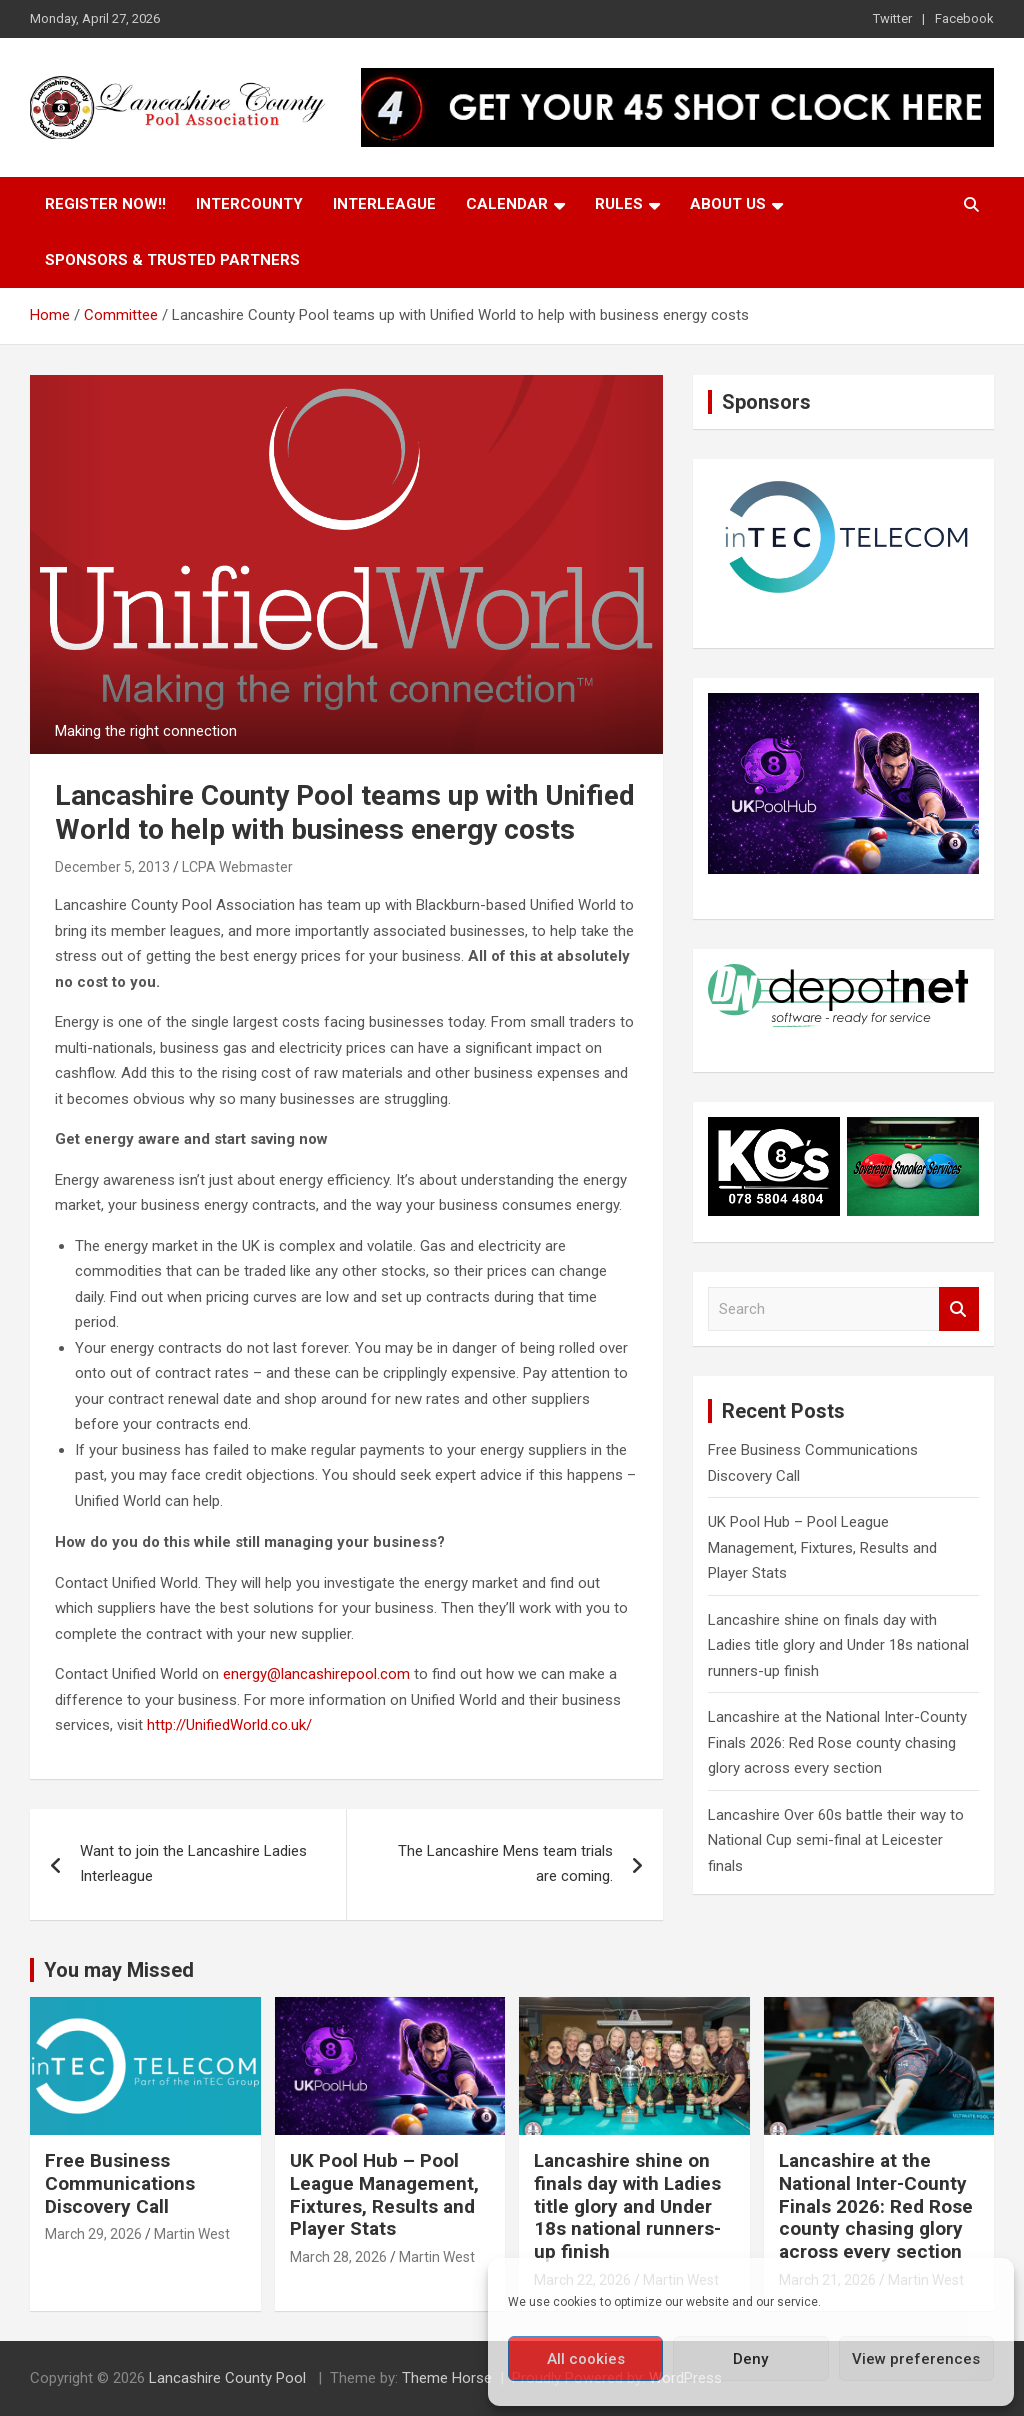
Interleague (384, 204)
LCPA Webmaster (237, 867)
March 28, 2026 (338, 2257)
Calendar (507, 204)
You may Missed (119, 1970)
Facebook (964, 18)
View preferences (916, 2359)
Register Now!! (105, 204)
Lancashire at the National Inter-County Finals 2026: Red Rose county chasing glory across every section (837, 1742)
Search (959, 1309)
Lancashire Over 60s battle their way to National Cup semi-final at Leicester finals (836, 1840)
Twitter (892, 18)
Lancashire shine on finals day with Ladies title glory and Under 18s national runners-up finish (838, 1645)
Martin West (192, 2234)
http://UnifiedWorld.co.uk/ (231, 1725)
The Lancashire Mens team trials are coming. (505, 1864)
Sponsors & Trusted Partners (172, 260)
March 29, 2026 (93, 2234)
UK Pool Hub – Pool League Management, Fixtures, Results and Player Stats (822, 1547)
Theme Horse (447, 2378)
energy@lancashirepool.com (316, 1674)
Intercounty (249, 204)
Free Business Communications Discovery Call (120, 2183)
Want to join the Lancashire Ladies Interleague (193, 1864)
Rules (619, 204)
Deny (750, 2359)
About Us (728, 204)
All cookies (586, 2359)
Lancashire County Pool (229, 2378)
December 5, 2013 (112, 867)
